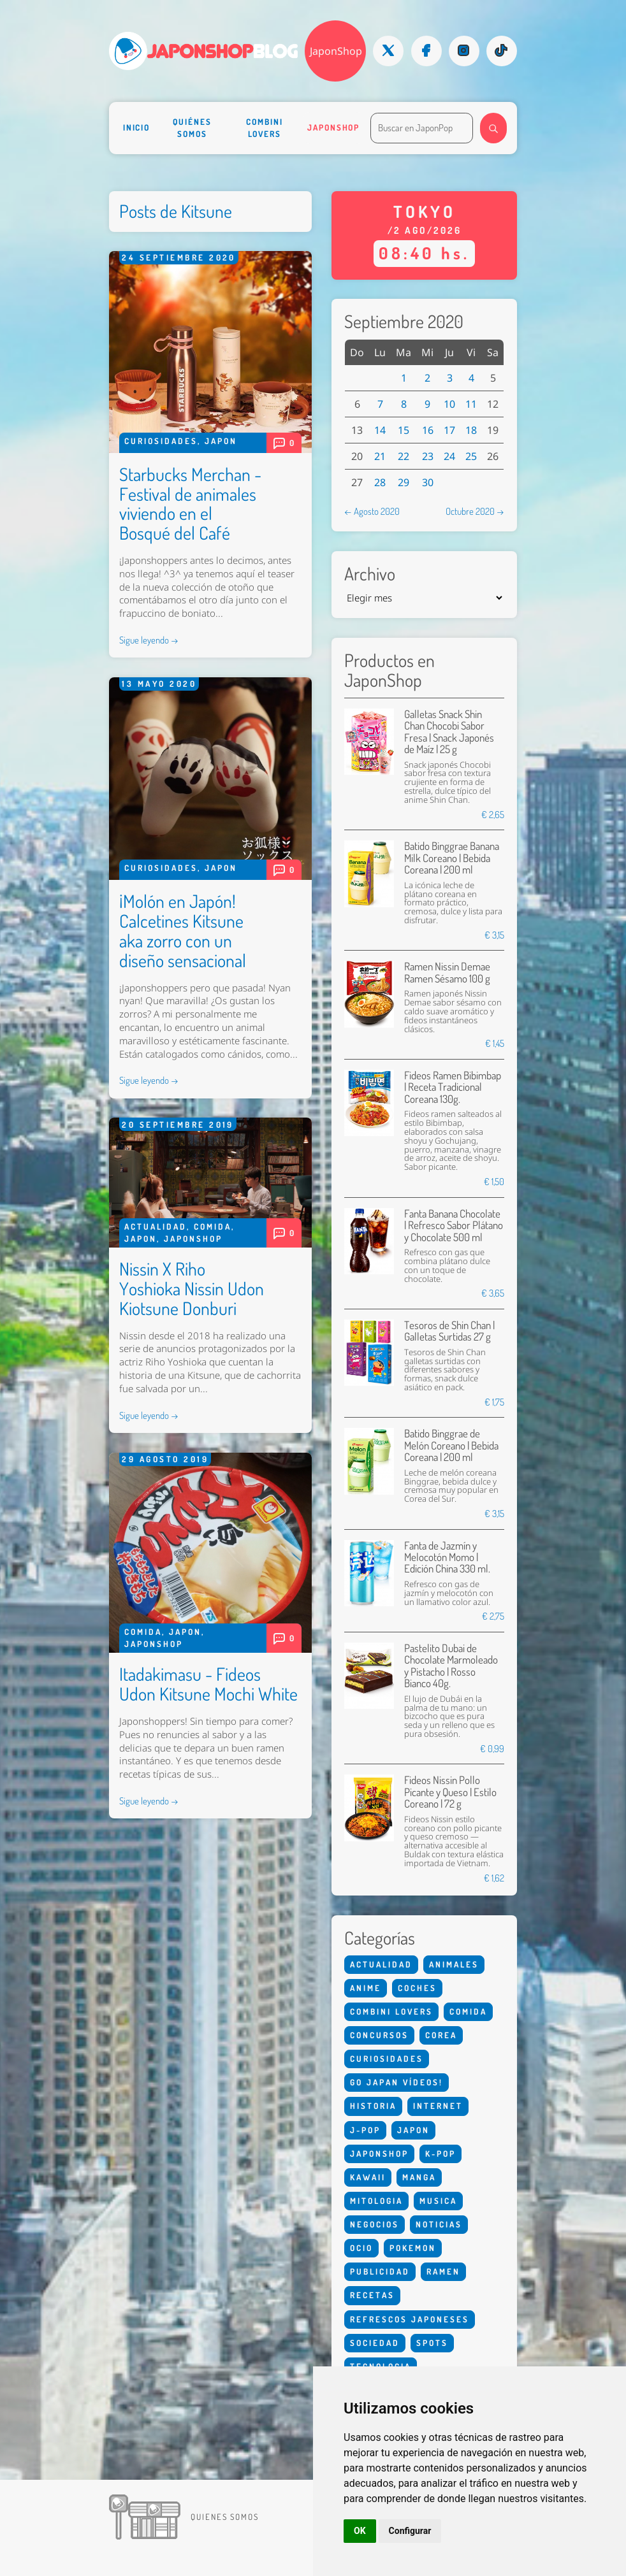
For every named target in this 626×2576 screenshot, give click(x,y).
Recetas (372, 2295)
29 (403, 482)
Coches (417, 1988)
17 (449, 430)
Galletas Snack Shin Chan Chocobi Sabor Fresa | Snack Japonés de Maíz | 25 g (449, 731)
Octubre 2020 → (475, 511)
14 (380, 430)
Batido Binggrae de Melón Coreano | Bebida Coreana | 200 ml (451, 1445)
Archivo (369, 574)
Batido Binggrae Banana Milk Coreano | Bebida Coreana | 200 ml (451, 857)
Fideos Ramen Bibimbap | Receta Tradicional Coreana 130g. (452, 1087)
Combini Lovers (264, 128)
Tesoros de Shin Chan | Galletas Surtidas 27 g (449, 1330)
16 (427, 430)
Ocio (361, 2248)
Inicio (136, 127)
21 (380, 456)
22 (403, 456)
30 (427, 482)
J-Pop (365, 2130)
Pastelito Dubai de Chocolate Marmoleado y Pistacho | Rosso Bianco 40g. (451, 1665)
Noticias (439, 2224)
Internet (438, 2106)
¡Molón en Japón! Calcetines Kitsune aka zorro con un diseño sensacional (182, 930)
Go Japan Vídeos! (396, 2082)
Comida (212, 1226)
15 (403, 430)
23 (427, 456)
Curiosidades (161, 441)
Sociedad (375, 2343)
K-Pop (440, 2153)
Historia (373, 2106)
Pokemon (412, 2248)
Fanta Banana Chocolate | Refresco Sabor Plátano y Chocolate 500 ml (453, 1225)
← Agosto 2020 (372, 511)
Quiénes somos (192, 128)
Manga (419, 2177)
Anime (365, 1988)
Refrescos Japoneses (409, 2319)
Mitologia (376, 2201)
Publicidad (380, 2271)
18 (471, 430)
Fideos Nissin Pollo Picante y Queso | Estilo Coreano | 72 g (450, 1791)
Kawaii (368, 2177)
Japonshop (333, 127)
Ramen (443, 2271)
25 (471, 456)
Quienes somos (225, 2517)
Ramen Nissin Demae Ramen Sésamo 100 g (447, 972)
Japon (221, 441)
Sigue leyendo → (148, 639)
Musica (438, 2201)
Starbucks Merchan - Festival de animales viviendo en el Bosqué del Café (190, 503)
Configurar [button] (410, 2531)
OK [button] (360, 2531)
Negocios (374, 2224)
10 (449, 404)
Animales (454, 1964)
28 (380, 482)
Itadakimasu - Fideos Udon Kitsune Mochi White (208, 1683)
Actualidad (155, 1226)
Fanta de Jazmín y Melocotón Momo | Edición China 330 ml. (447, 1557)
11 (471, 404)
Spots (432, 2343)
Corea (441, 2035)
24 (449, 456)
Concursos (379, 2035)
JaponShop (336, 51)
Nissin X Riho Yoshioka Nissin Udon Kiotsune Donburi (191, 1288)
